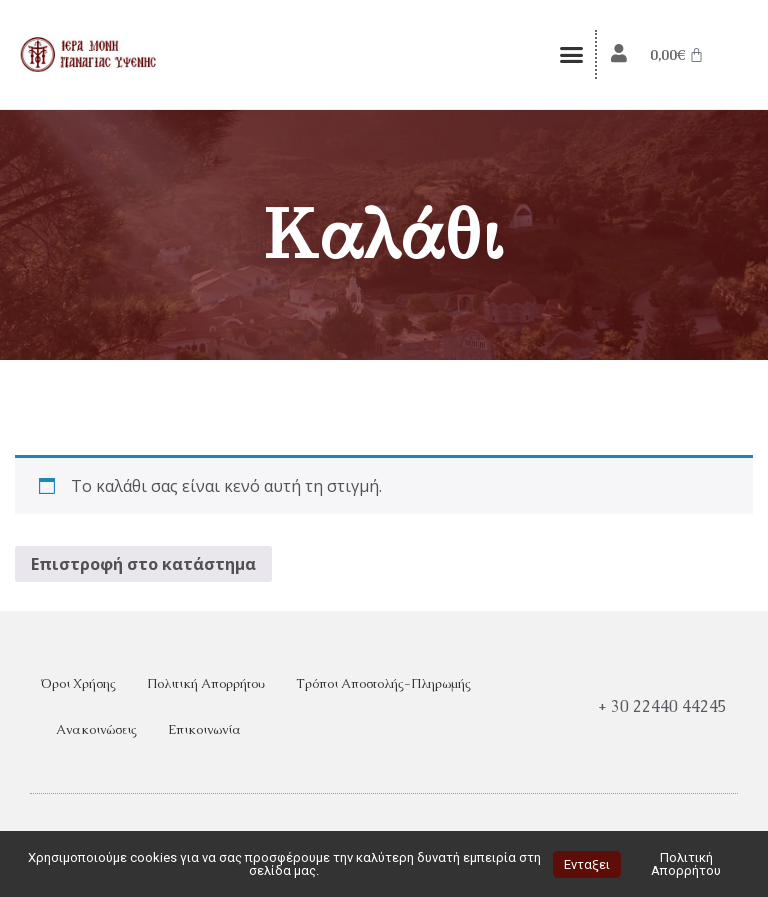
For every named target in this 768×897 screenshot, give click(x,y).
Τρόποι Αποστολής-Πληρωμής (383, 683)
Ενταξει (587, 864)
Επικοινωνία (204, 729)
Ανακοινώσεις (96, 729)
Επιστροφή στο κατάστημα (143, 564)
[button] (572, 55)
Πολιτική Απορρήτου (206, 683)
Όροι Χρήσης (78, 683)
